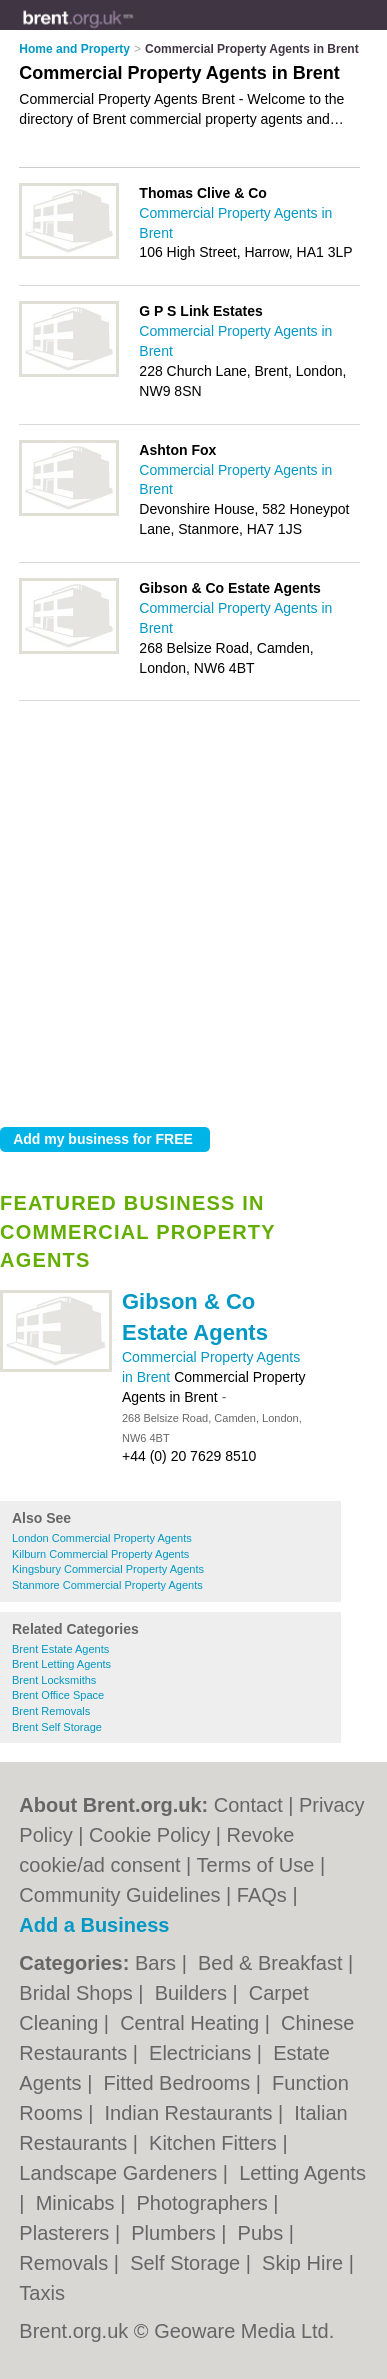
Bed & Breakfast (273, 1963)
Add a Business (94, 1925)
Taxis (42, 2293)
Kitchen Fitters (215, 2143)
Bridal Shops (78, 1993)
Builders (194, 1993)
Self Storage (188, 2263)
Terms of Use (256, 1865)
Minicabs (78, 2203)
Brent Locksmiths (54, 1680)
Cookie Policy (149, 1835)
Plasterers (67, 2233)
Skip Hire (305, 2263)
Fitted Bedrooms (179, 2083)
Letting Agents (302, 2173)
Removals (66, 2263)
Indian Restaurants (191, 2113)
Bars (158, 1963)
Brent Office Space (58, 1695)
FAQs (262, 1895)
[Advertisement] (193, 908)
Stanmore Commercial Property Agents (107, 1585)
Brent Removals (51, 1711)
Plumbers (176, 2233)
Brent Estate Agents (60, 1649)
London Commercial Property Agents (102, 1538)
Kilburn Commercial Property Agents (100, 1554)
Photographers (204, 2203)
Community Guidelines (119, 1895)
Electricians (203, 2053)
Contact (248, 1805)
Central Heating (192, 2023)
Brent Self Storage (57, 1727)
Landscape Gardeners (120, 2173)
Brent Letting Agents (61, 1664)
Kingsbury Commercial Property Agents (108, 1569)
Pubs (263, 2233)
